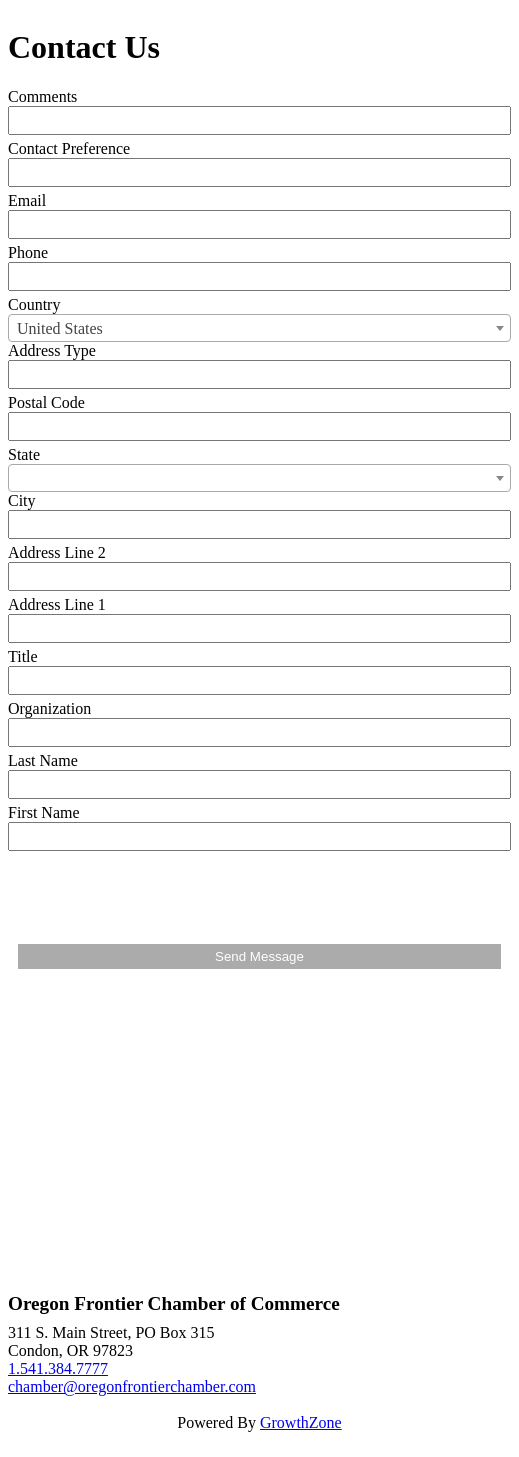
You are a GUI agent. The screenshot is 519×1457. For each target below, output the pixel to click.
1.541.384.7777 (58, 1368)
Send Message (259, 956)
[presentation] (170, 895)
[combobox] (259, 328)
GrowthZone (301, 1422)
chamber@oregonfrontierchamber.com (132, 1386)
